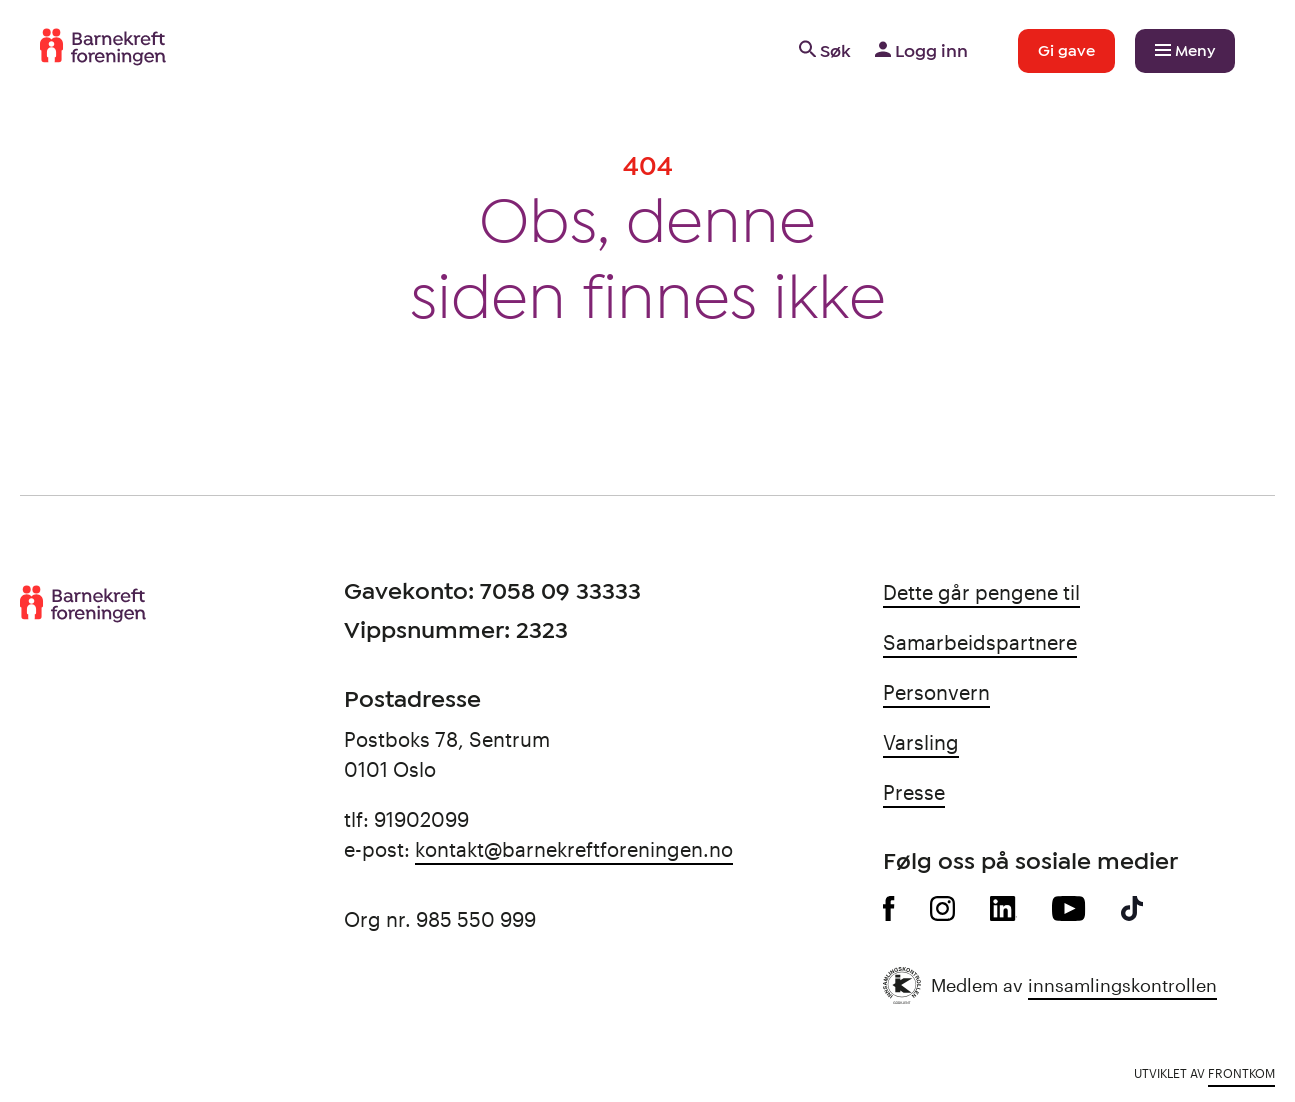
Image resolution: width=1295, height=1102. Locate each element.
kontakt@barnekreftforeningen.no (574, 849)
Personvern (936, 692)
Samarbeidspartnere (980, 642)
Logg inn (919, 51)
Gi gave (1066, 51)
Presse (914, 792)
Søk (823, 51)
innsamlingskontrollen (1122, 985)
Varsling (921, 742)
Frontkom (1241, 1073)
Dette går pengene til (981, 592)
